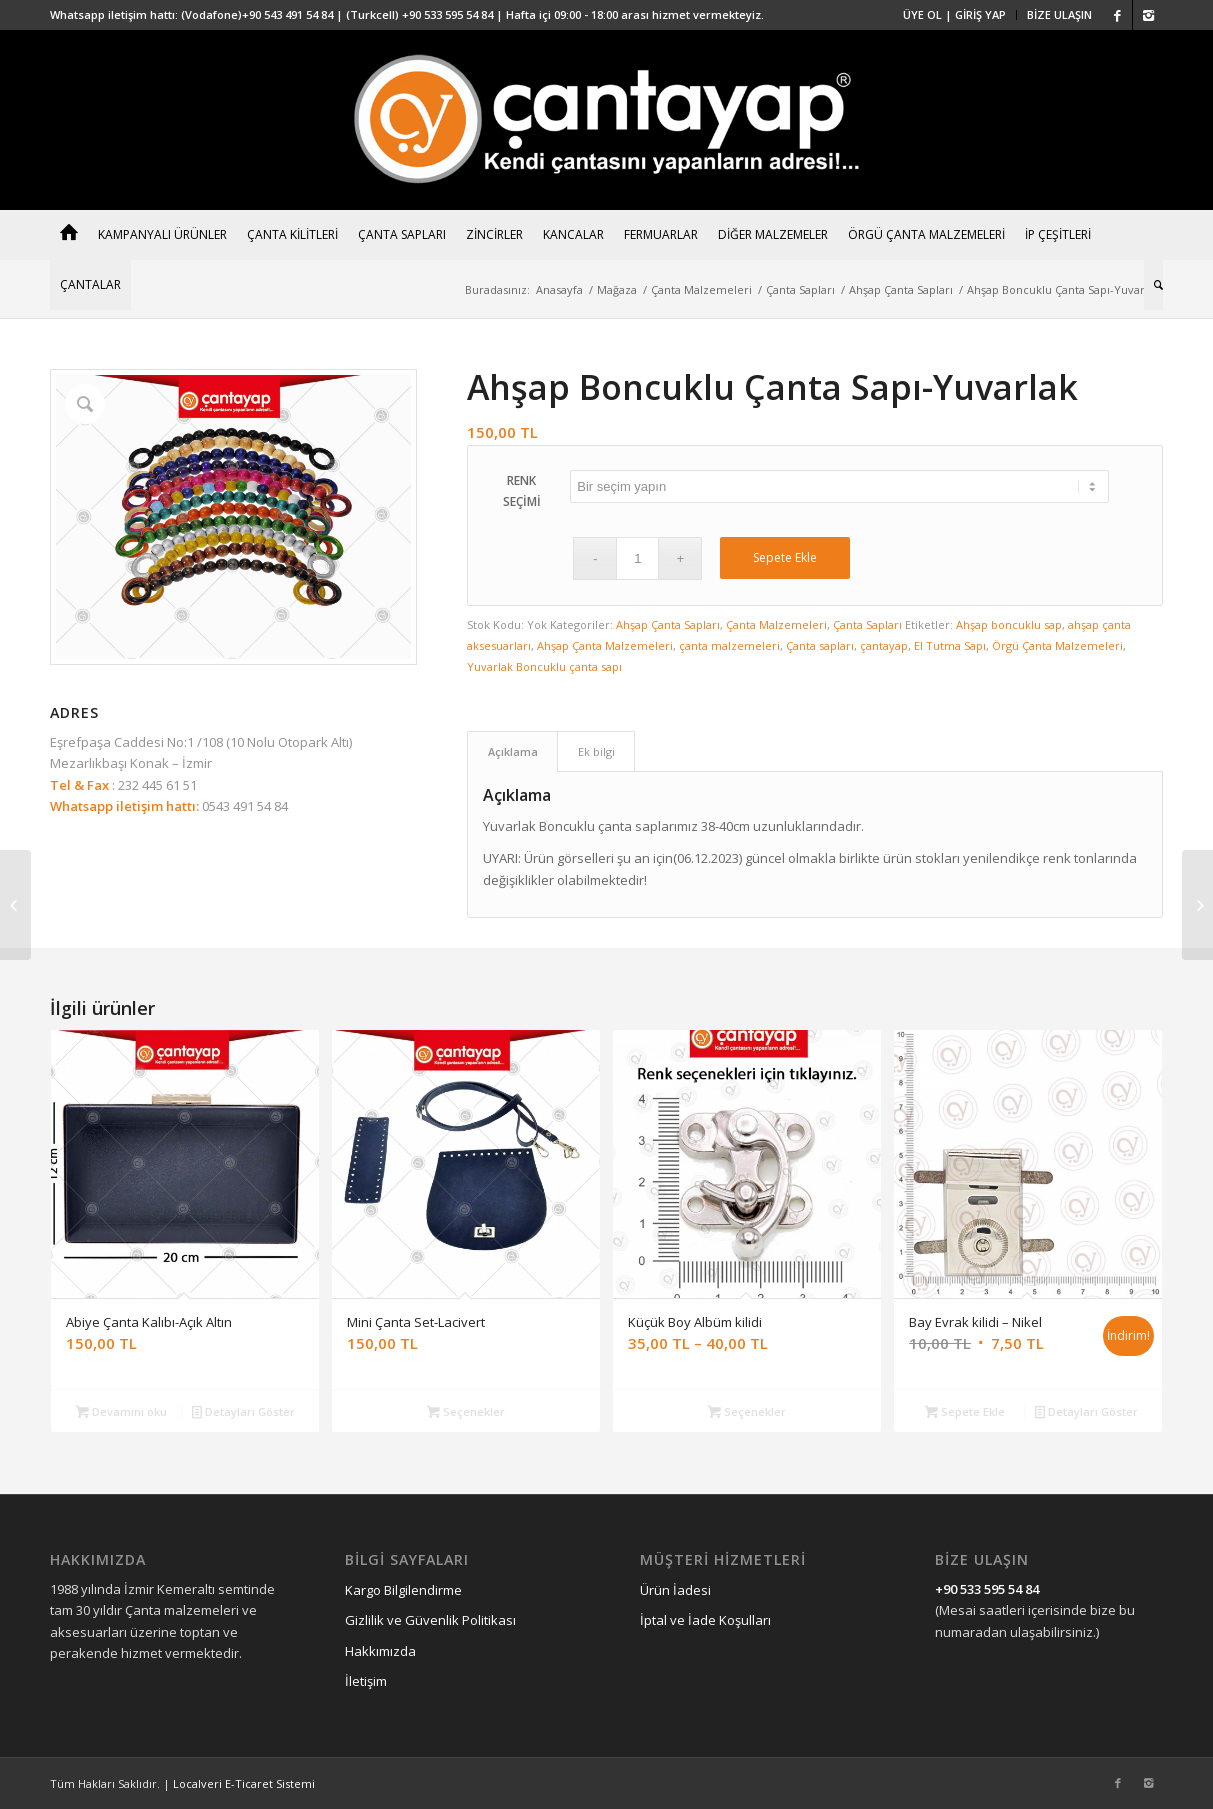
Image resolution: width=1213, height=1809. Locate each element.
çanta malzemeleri (729, 645)
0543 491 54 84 (243, 806)
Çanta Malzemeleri (701, 289)
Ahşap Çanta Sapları (901, 289)
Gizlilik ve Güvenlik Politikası (430, 1620)
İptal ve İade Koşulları (705, 1620)
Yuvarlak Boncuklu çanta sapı (544, 666)
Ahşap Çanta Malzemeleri (605, 645)
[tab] (512, 751)
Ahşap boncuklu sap (1009, 624)
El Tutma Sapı (950, 645)
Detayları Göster (243, 1411)
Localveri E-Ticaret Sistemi (244, 1783)
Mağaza (617, 289)
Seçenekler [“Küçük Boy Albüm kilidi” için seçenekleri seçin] (747, 1411)
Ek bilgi (596, 751)
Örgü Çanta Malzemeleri (1057, 645)
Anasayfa (559, 289)
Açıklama (513, 751)
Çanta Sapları (800, 289)
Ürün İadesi (675, 1590)
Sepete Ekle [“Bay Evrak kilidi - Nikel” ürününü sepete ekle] (965, 1411)
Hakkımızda (380, 1651)
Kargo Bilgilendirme (403, 1590)
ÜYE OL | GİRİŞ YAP (954, 14)
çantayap (884, 645)
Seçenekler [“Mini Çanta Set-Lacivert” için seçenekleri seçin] (466, 1411)
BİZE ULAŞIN (1059, 14)
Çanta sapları (820, 645)
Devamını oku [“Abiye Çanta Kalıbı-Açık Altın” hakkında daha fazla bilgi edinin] (121, 1411)
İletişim (366, 1681)
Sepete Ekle (785, 557)
